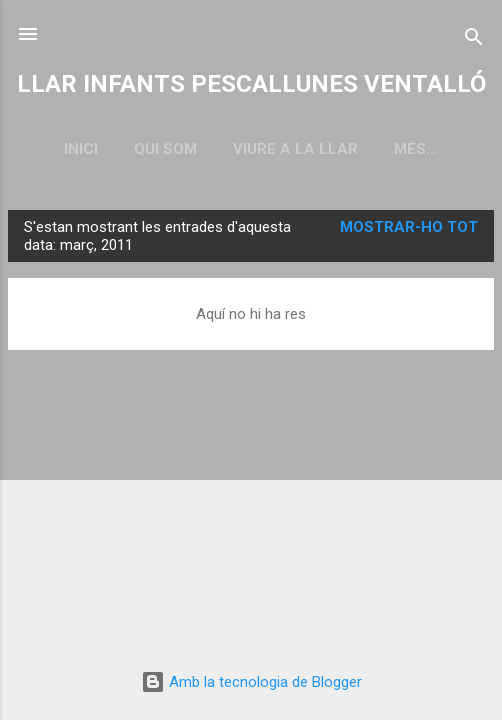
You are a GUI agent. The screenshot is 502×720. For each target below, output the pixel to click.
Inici (81, 149)
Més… (416, 149)
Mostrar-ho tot (409, 227)
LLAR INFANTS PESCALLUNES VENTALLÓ (251, 84)
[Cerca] (474, 40)
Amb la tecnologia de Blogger (251, 682)
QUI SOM (165, 149)
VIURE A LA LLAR (295, 149)
